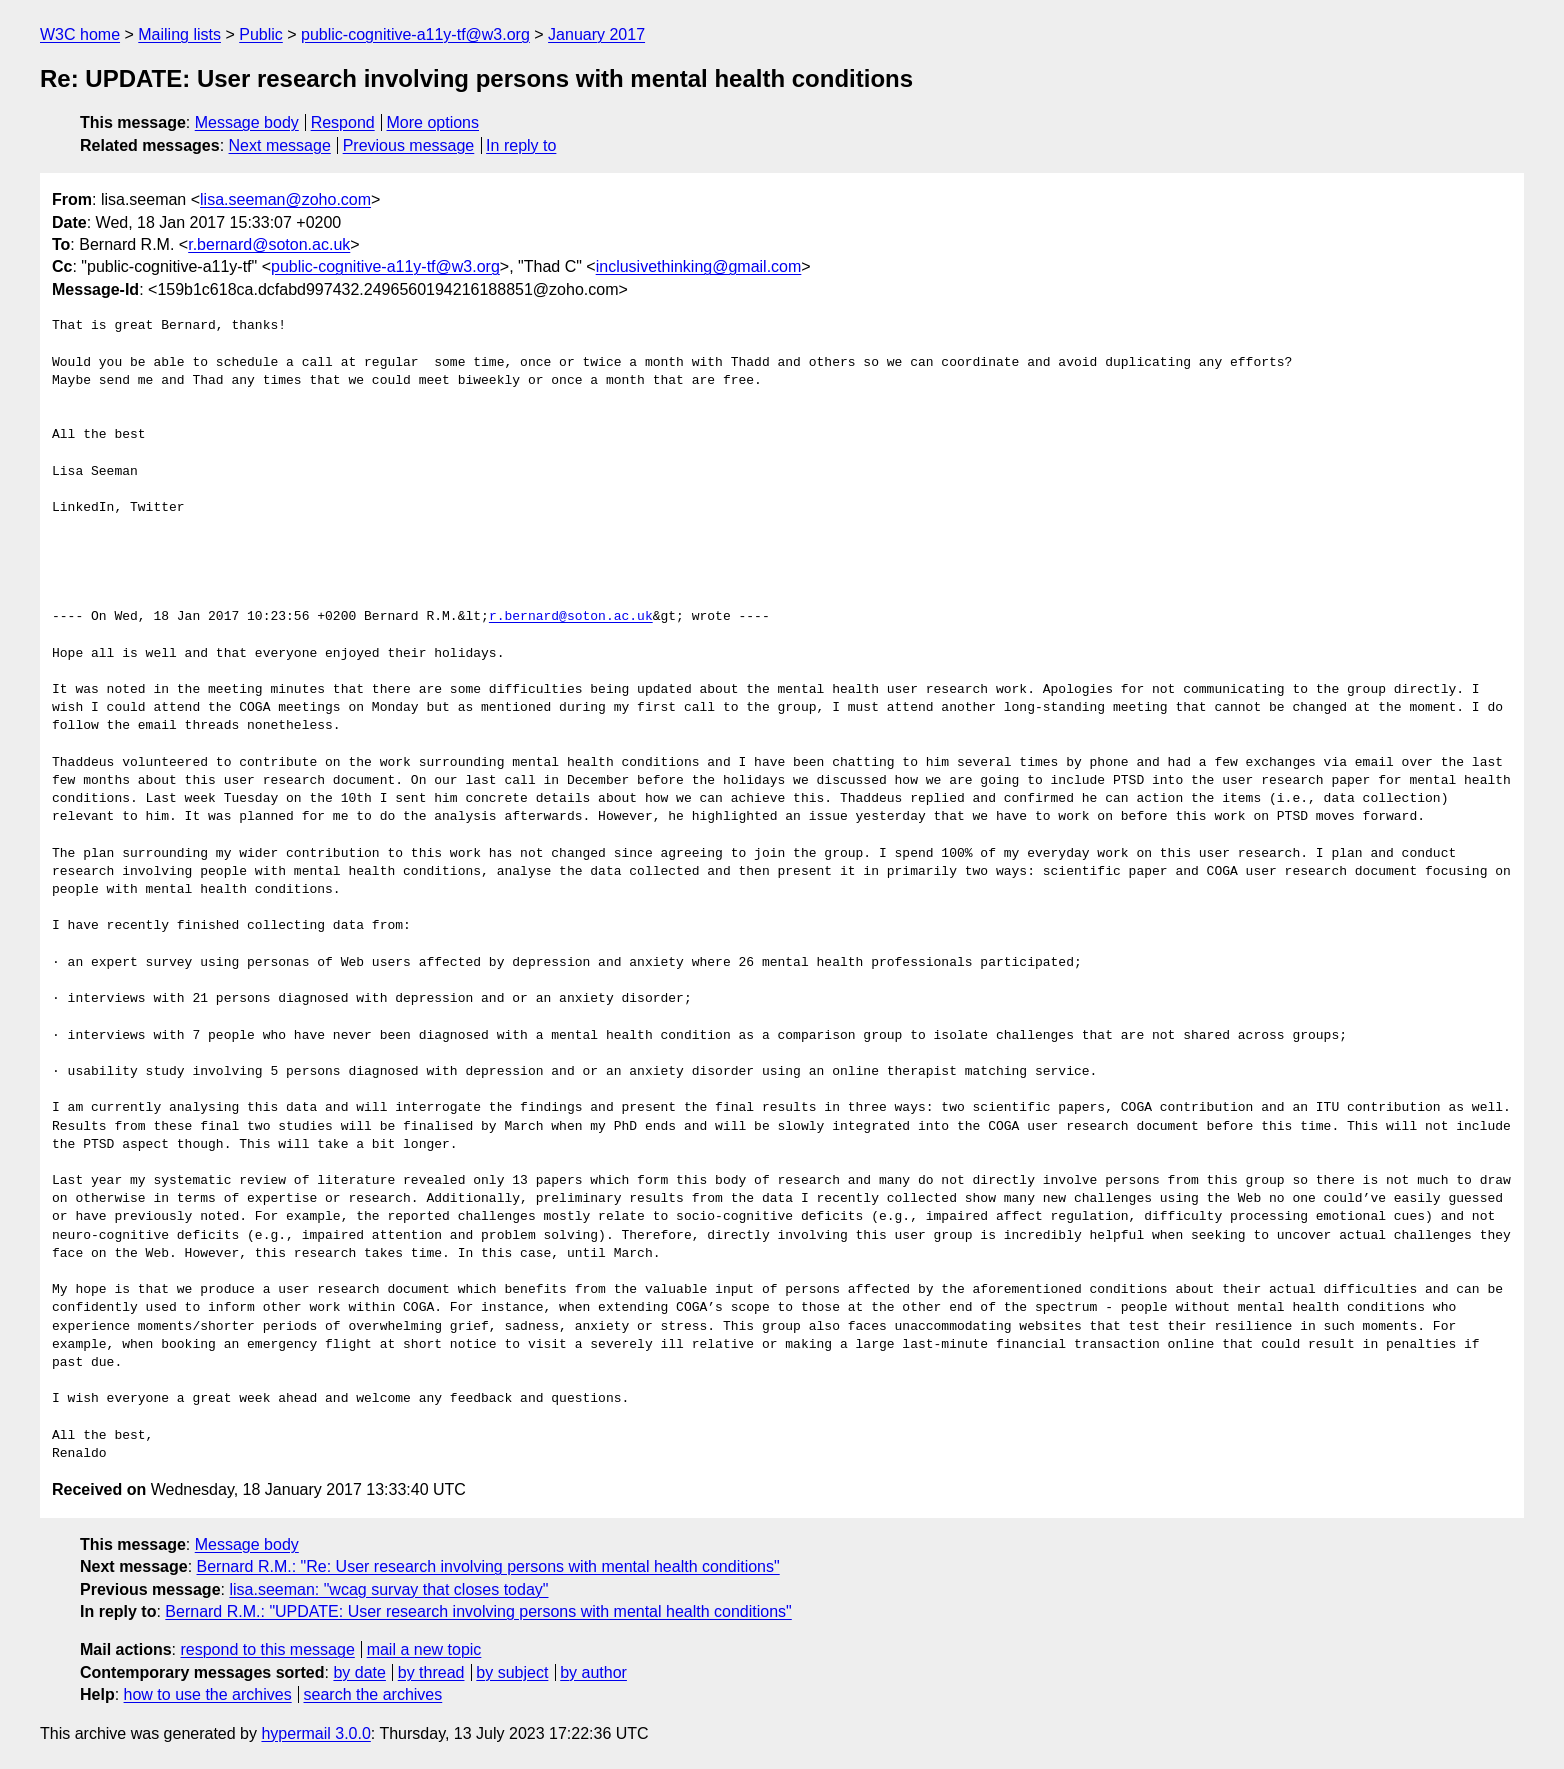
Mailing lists (179, 34)
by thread (431, 1672)
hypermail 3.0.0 (315, 1733)
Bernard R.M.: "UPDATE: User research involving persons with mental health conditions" (478, 1611)
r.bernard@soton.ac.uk (269, 244)
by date (359, 1672)
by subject (512, 1672)
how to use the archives (208, 1694)
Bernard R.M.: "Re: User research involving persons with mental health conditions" (488, 1566)
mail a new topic (424, 1649)
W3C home (80, 34)
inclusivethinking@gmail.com (699, 266)
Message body (247, 122)
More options (433, 122)
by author (593, 1672)
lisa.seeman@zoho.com (285, 199)
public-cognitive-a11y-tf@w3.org (415, 34)
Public (261, 34)
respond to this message (267, 1649)
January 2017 (596, 34)
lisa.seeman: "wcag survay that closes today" (388, 1589)
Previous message (409, 145)
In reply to (521, 145)
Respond (343, 122)
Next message (280, 145)
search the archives (373, 1694)
